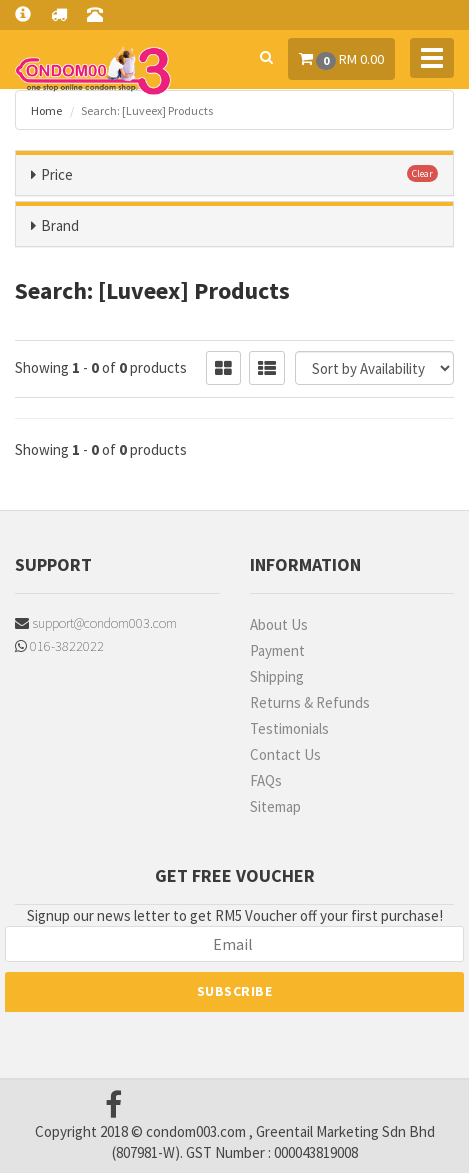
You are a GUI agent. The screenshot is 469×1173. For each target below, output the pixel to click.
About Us (279, 624)
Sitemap (275, 806)
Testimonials (289, 728)
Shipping (277, 676)
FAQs (266, 780)
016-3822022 (59, 646)
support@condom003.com (96, 623)
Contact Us (285, 754)
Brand (60, 225)
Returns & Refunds (310, 702)
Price (57, 174)
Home (46, 110)
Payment (277, 650)
